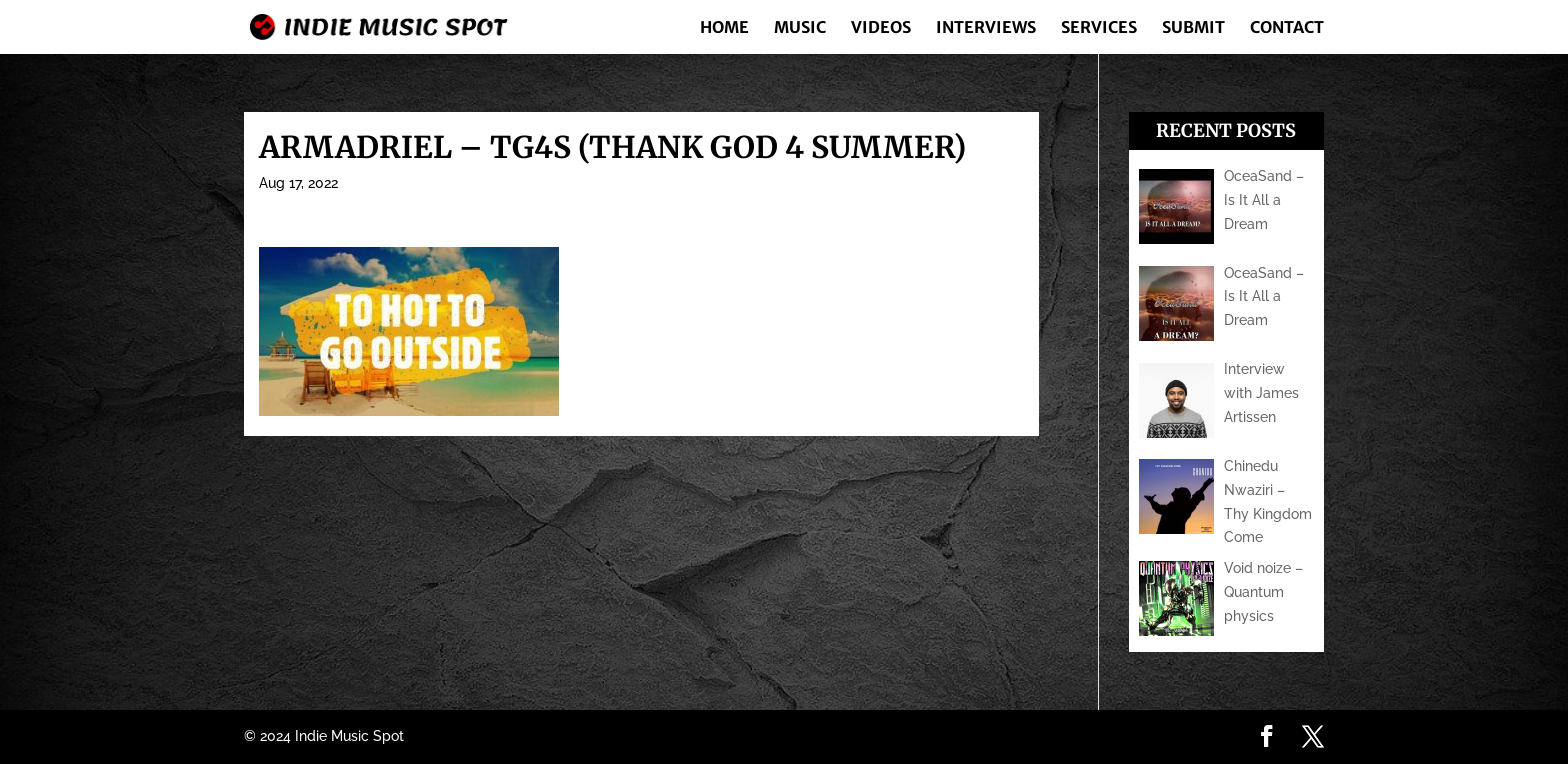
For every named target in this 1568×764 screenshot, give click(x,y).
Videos (881, 28)
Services (1099, 28)
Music (800, 28)
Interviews (986, 28)
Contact (1287, 28)
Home (724, 28)
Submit (1193, 28)
